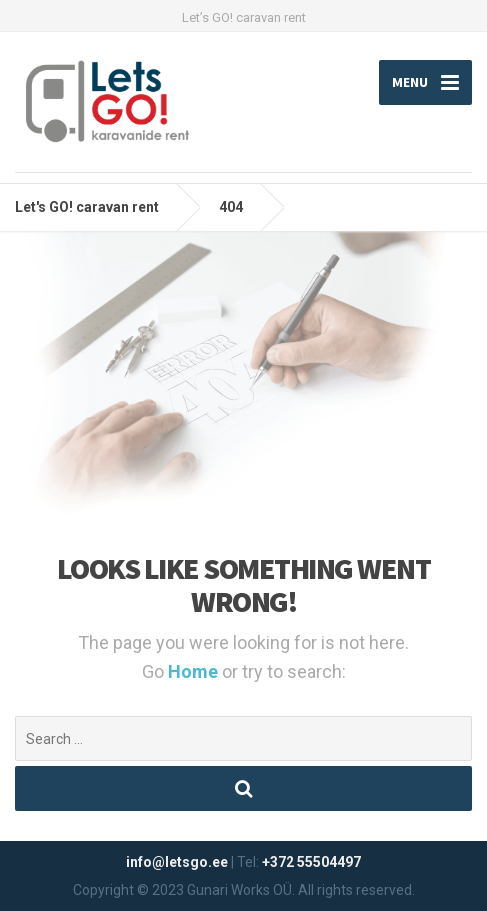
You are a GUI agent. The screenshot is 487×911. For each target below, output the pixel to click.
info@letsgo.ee (177, 862)
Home (195, 671)
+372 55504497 (311, 862)
